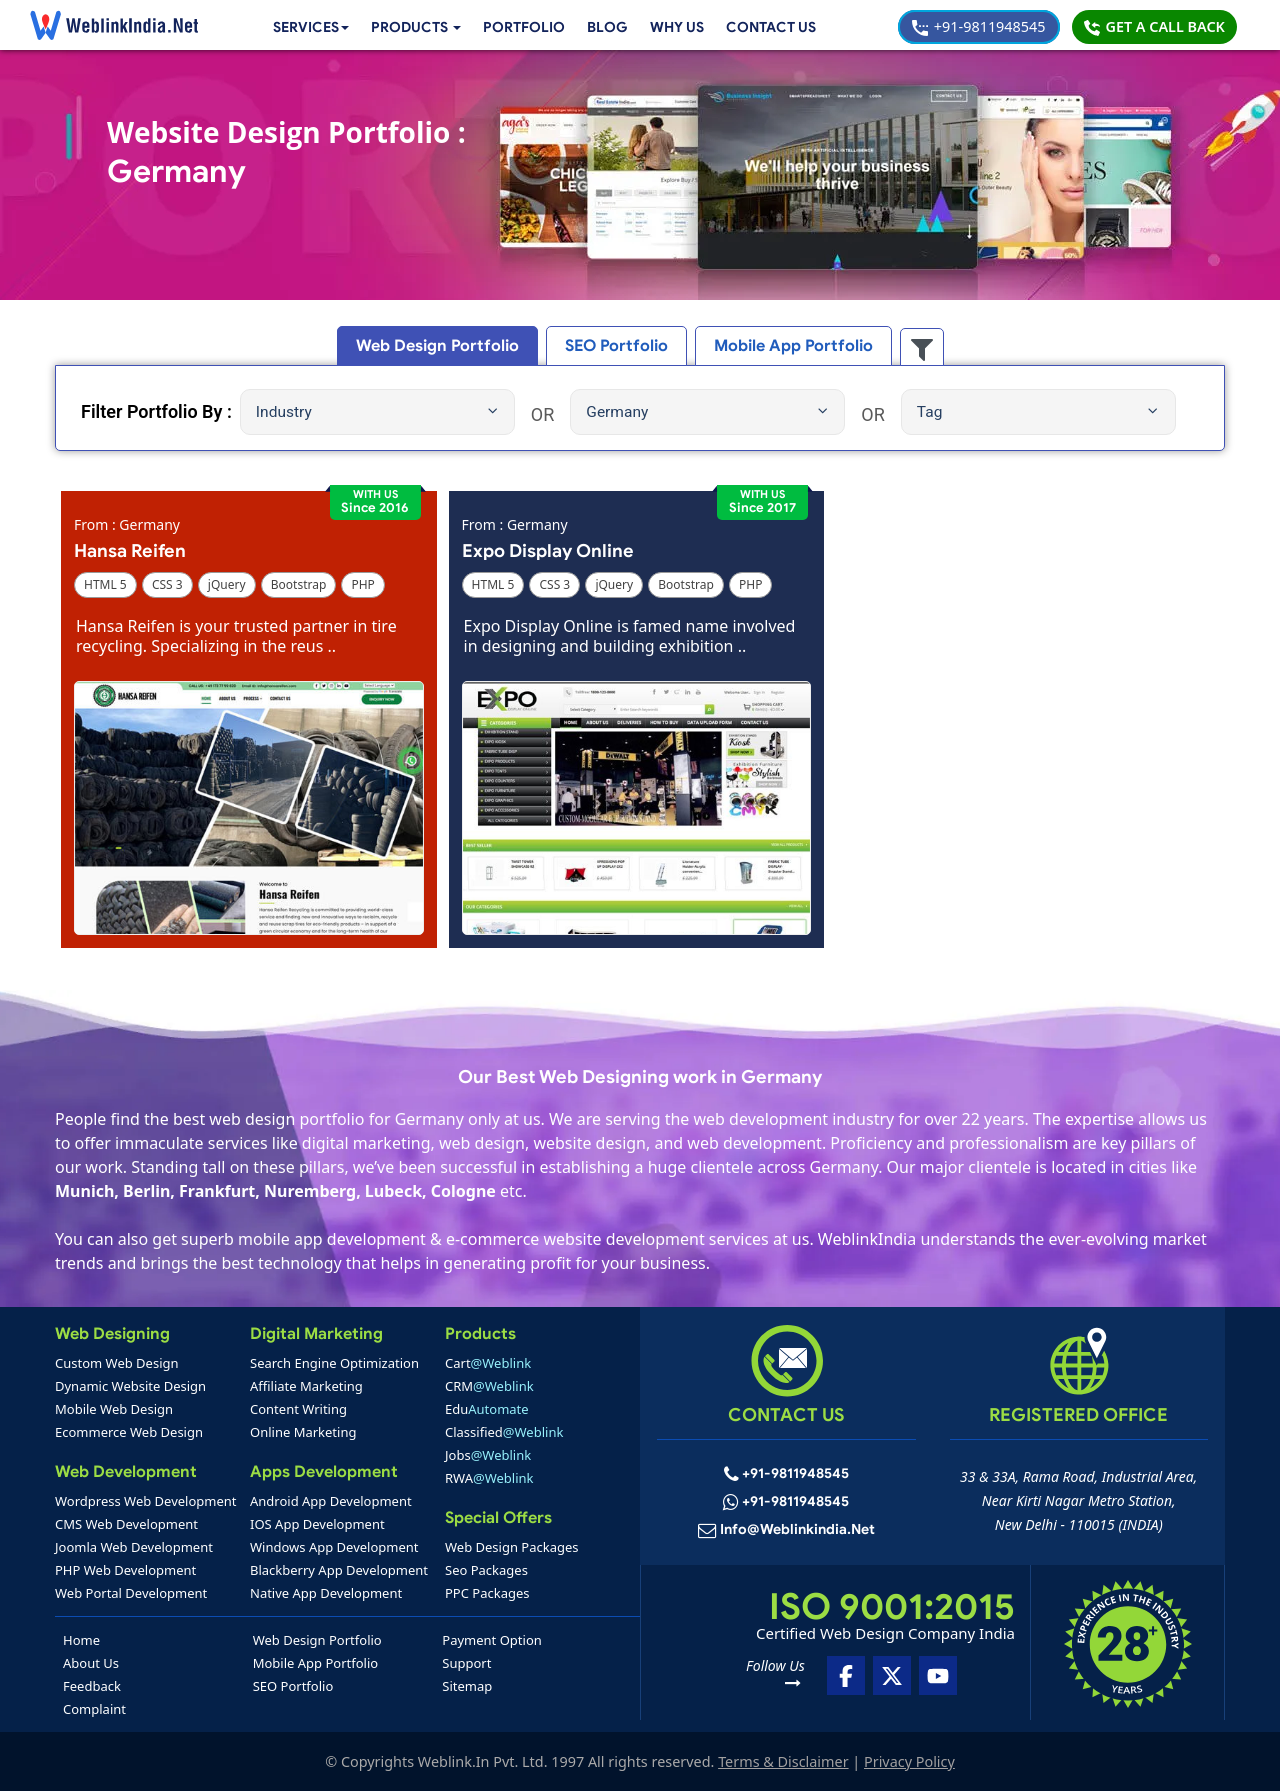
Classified (504, 1432)
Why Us (673, 27)
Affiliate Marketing (306, 1386)
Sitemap (467, 1686)
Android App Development (331, 1501)
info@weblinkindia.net (798, 1531)
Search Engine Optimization (334, 1363)
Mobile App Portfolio (315, 1663)
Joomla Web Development (134, 1547)
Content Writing (298, 1409)
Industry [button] (377, 412)
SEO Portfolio (293, 1686)
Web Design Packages (512, 1547)
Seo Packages (486, 1570)
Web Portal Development (131, 1593)
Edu (487, 1409)
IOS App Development (317, 1524)
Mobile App (784, 345)
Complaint (94, 1709)
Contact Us (770, 27)
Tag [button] (1037, 412)
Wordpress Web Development (146, 1501)
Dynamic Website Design (130, 1386)
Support (466, 1663)
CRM (489, 1386)
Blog (603, 27)
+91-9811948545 (978, 26)
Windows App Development (334, 1547)
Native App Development (326, 1593)
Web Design (448, 345)
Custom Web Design (117, 1363)
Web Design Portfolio (317, 1640)
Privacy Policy (909, 1761)
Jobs (488, 1455)
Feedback (92, 1686)
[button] (408, 27)
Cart (488, 1363)
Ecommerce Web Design (129, 1432)
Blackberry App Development (339, 1570)
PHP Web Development (125, 1570)
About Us (91, 1663)
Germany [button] (707, 412)
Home (81, 1640)
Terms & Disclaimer (783, 1761)
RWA (489, 1478)
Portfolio (519, 27)
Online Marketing (303, 1432)
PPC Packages (487, 1593)
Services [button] (298, 27)
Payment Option (491, 1640)
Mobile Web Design (114, 1409)
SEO (617, 345)
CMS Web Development (126, 1524)
